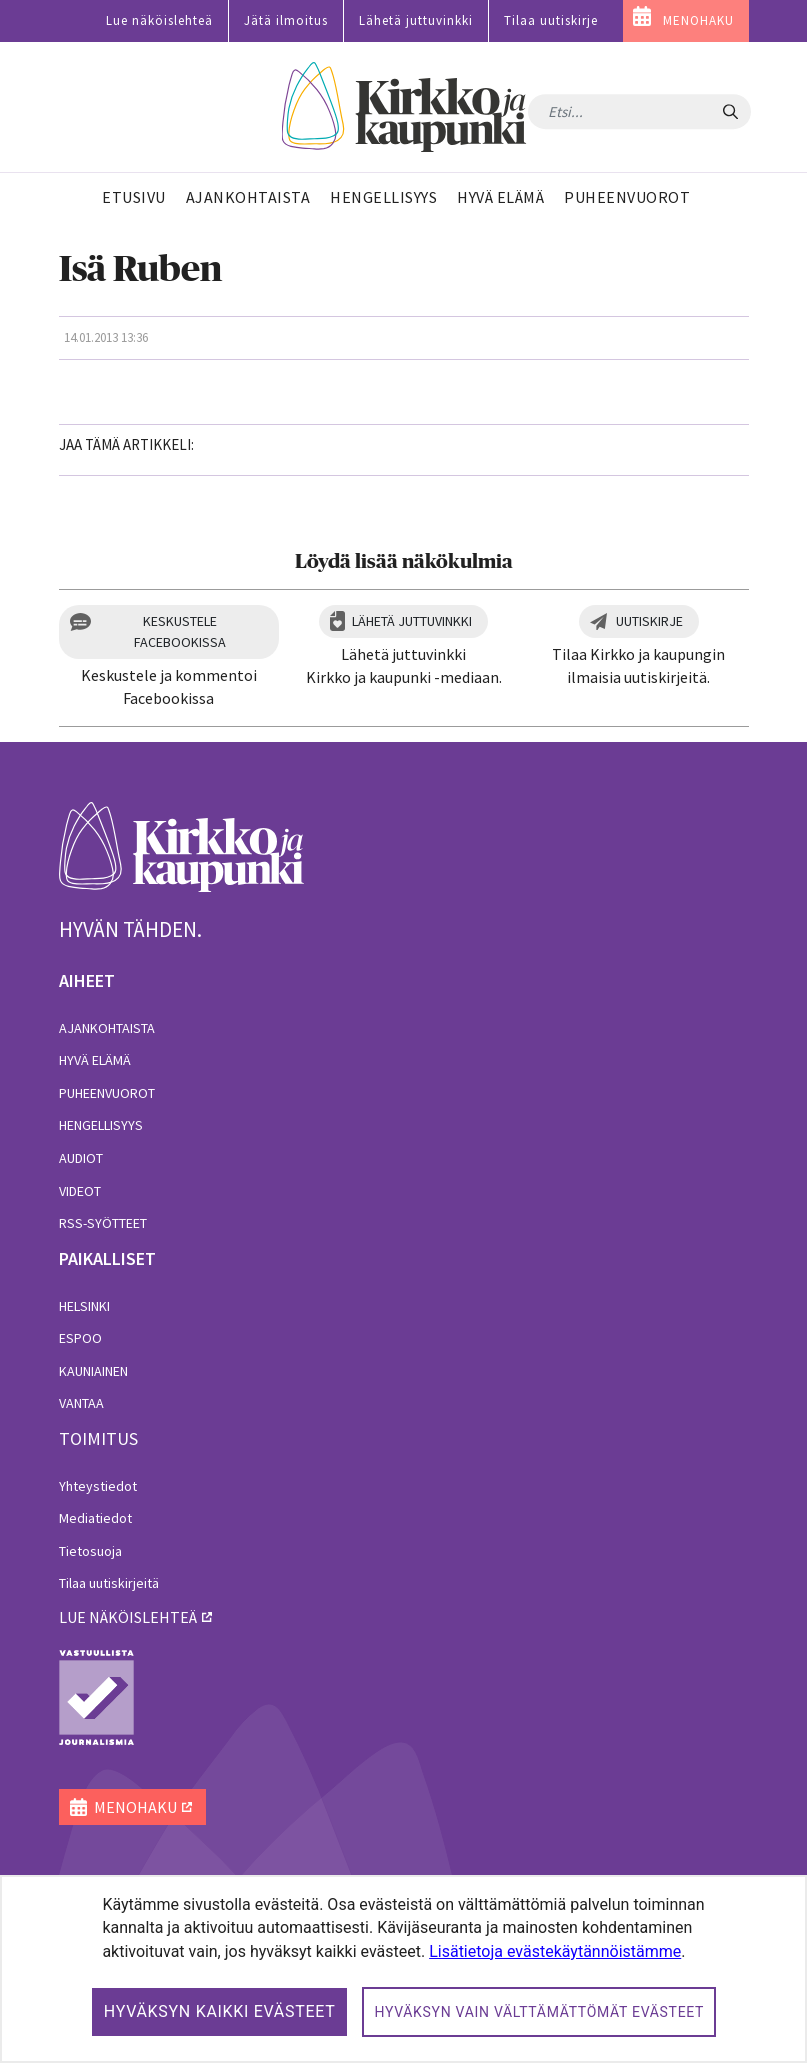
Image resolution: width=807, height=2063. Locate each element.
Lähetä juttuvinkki (416, 20)
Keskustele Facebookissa (180, 631)
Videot (80, 1191)
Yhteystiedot (98, 1486)
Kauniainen (93, 1371)
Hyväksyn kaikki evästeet (220, 2011)
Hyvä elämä (95, 1060)
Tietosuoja (90, 1551)
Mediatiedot (95, 1518)
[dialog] (403, 1969)
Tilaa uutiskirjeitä (109, 1583)
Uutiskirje (649, 621)
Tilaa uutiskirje (551, 20)
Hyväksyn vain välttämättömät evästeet (539, 2012)
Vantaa (81, 1403)
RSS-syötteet (103, 1223)
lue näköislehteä (128, 1617)
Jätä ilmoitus (286, 20)
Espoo (80, 1338)
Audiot (81, 1158)
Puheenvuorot (107, 1093)
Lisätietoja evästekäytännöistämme (555, 1951)
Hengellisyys (101, 1125)
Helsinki (84, 1306)
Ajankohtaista (107, 1028)
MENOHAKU (698, 20)
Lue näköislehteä (159, 20)
